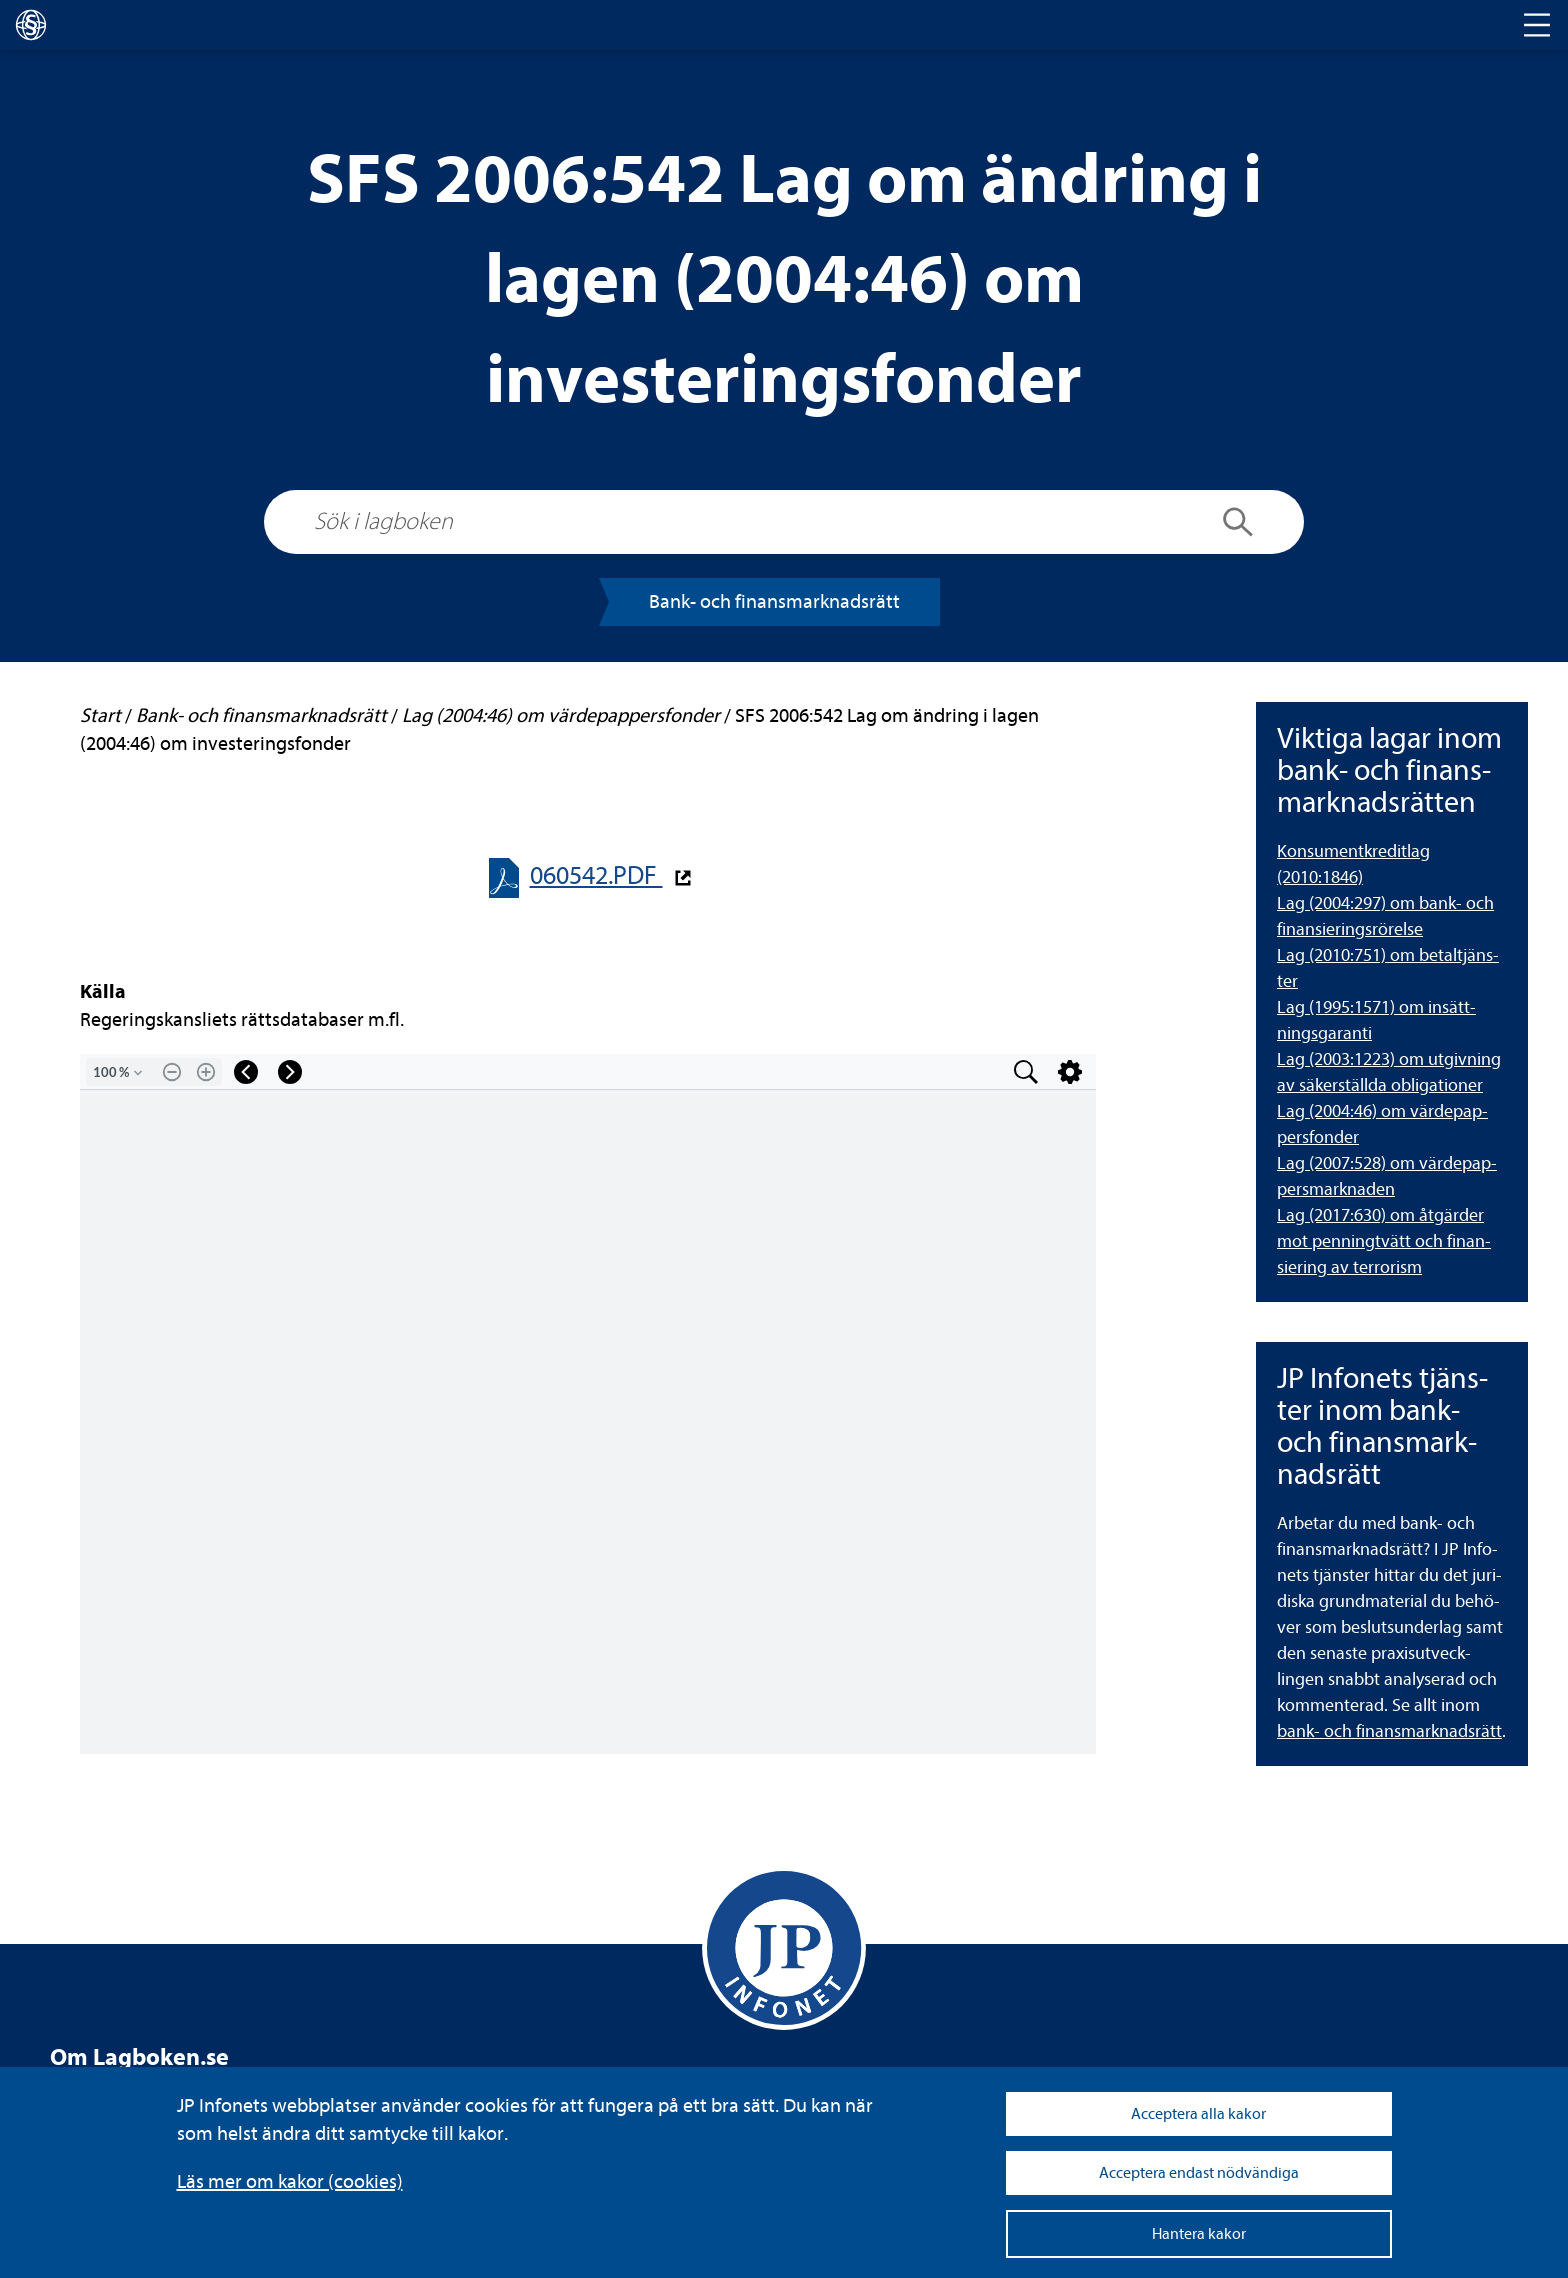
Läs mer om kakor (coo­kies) (290, 2181)
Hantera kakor (1199, 2234)
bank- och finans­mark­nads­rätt (1389, 1731)
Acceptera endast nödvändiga (1199, 2173)
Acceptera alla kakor (1198, 2114)
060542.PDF (596, 875)
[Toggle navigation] (1537, 25)
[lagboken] (31, 25)
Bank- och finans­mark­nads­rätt (774, 601)
